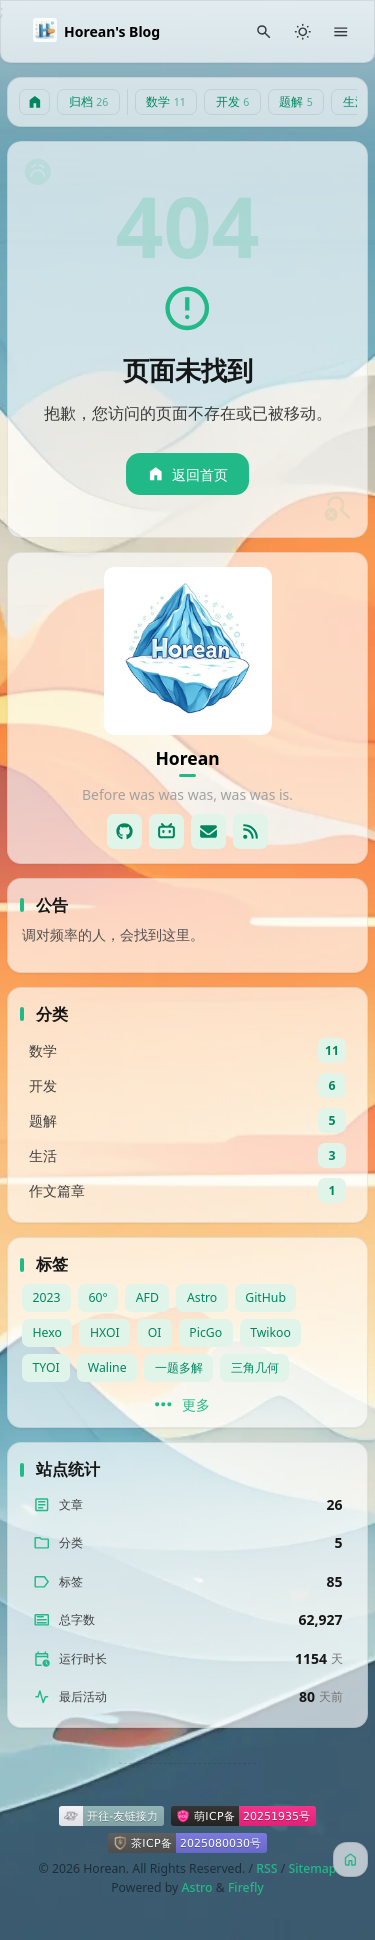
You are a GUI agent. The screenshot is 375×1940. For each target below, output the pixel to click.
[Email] (208, 831)
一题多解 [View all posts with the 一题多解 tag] (179, 1367)
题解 (296, 101)
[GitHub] (124, 831)
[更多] (187, 1405)
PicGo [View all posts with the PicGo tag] (205, 1332)
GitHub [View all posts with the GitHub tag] (265, 1297)
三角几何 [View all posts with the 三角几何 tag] (255, 1367)
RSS (266, 1868)
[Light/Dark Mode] (302, 31)
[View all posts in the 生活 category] (187, 1155)
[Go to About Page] (188, 651)
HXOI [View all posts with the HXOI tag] (105, 1332)
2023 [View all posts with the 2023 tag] (47, 1297)
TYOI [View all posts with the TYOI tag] (46, 1367)
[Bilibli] (166, 831)
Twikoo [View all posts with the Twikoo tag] (270, 1332)
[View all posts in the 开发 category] (187, 1085)
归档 (89, 101)
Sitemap (312, 1868)
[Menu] (341, 31)
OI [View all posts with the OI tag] (155, 1332)
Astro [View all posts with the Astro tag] (202, 1297)
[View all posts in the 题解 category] (187, 1120)
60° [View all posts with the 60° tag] (98, 1297)
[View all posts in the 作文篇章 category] (187, 1190)
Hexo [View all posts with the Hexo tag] (47, 1332)
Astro (196, 1887)
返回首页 (187, 474)
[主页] (35, 102)
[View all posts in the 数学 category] (187, 1050)
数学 (166, 101)
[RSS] (250, 831)
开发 (233, 101)
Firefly (246, 1887)
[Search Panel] (264, 31)
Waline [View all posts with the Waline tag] (107, 1367)
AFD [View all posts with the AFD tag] (147, 1297)
